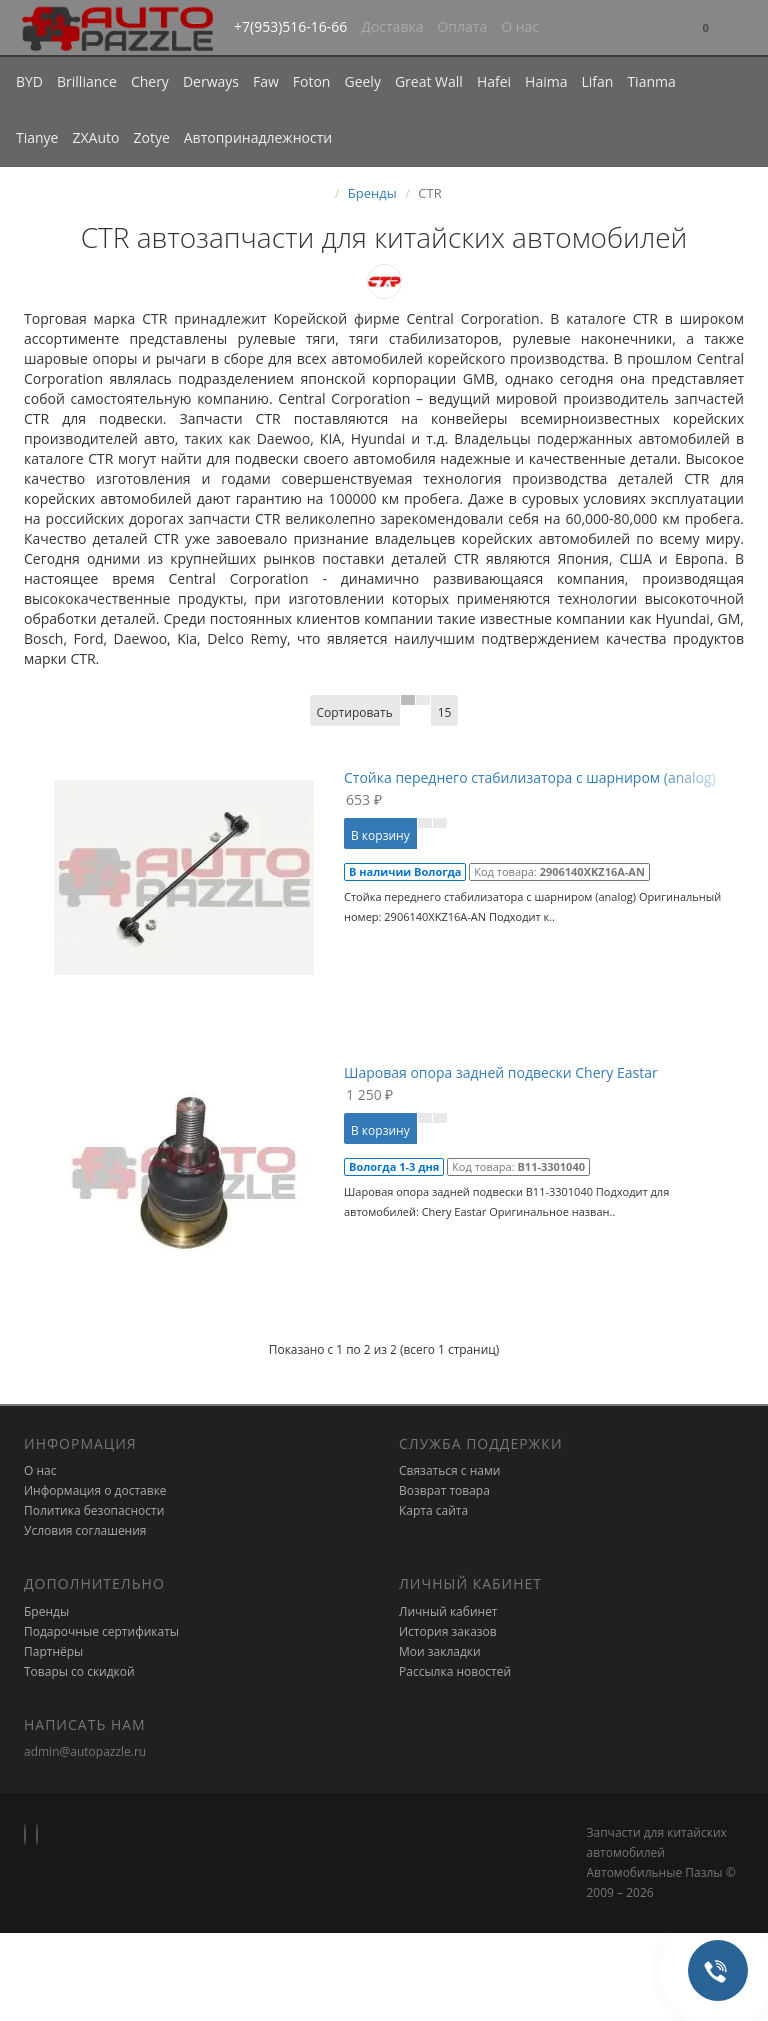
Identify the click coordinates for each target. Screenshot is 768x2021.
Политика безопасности (94, 1510)
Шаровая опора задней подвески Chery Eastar (501, 1072)
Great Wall (429, 81)
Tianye (37, 137)
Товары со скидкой (79, 1671)
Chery (150, 81)
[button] (706, 28)
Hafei (494, 81)
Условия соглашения (85, 1530)
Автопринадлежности (258, 137)
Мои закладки (440, 1651)
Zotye (151, 137)
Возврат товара (444, 1490)
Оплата (462, 26)
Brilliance (87, 81)
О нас (520, 26)
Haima (546, 81)
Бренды (372, 193)
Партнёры (53, 1651)
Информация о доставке (95, 1490)
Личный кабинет (448, 1611)
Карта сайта (433, 1510)
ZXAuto (96, 137)
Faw (266, 81)
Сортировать (355, 712)
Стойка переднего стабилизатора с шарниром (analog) (530, 777)
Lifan (597, 81)
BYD (29, 81)
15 (445, 712)
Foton (312, 81)
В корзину (380, 835)
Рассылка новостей (455, 1671)
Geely (362, 81)
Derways (211, 81)
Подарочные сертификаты (101, 1631)
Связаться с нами (449, 1470)
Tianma (651, 81)
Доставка (392, 26)
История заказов (448, 1631)
